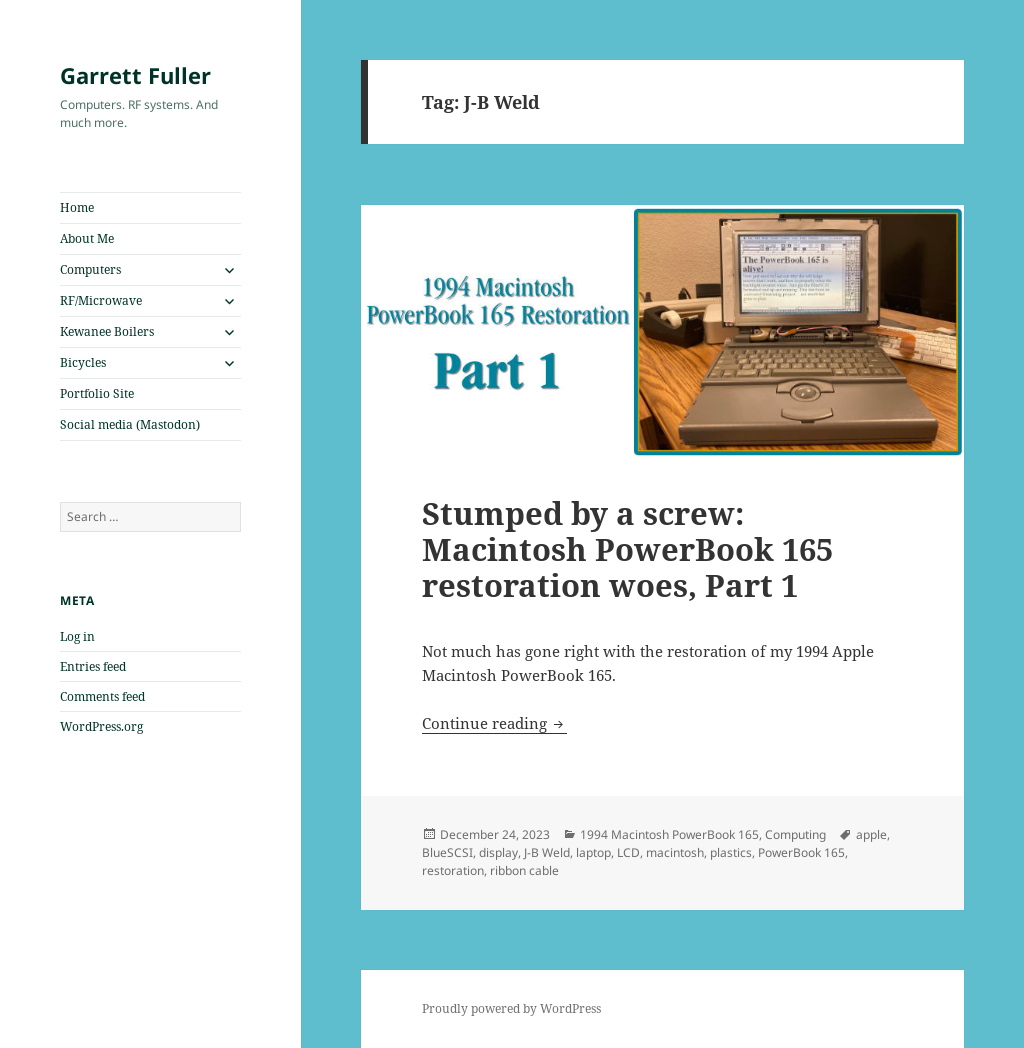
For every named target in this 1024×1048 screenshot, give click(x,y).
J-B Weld (547, 852)
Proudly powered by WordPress (511, 1008)
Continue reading (494, 723)
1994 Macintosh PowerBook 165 (669, 834)
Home (77, 207)
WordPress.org (101, 726)
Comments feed (102, 696)
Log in (77, 636)
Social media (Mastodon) (130, 424)
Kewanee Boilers (107, 331)
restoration (453, 870)
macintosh (675, 852)
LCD (628, 852)
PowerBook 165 (801, 852)
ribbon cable (524, 870)
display (498, 852)
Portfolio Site (97, 393)
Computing (795, 834)
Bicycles (83, 362)
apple (871, 834)
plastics (731, 852)
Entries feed (93, 666)
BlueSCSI (447, 852)
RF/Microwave (101, 300)
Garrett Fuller (135, 75)
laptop (593, 852)
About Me (87, 238)
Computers (90, 269)
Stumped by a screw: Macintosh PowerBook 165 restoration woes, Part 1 (627, 549)
